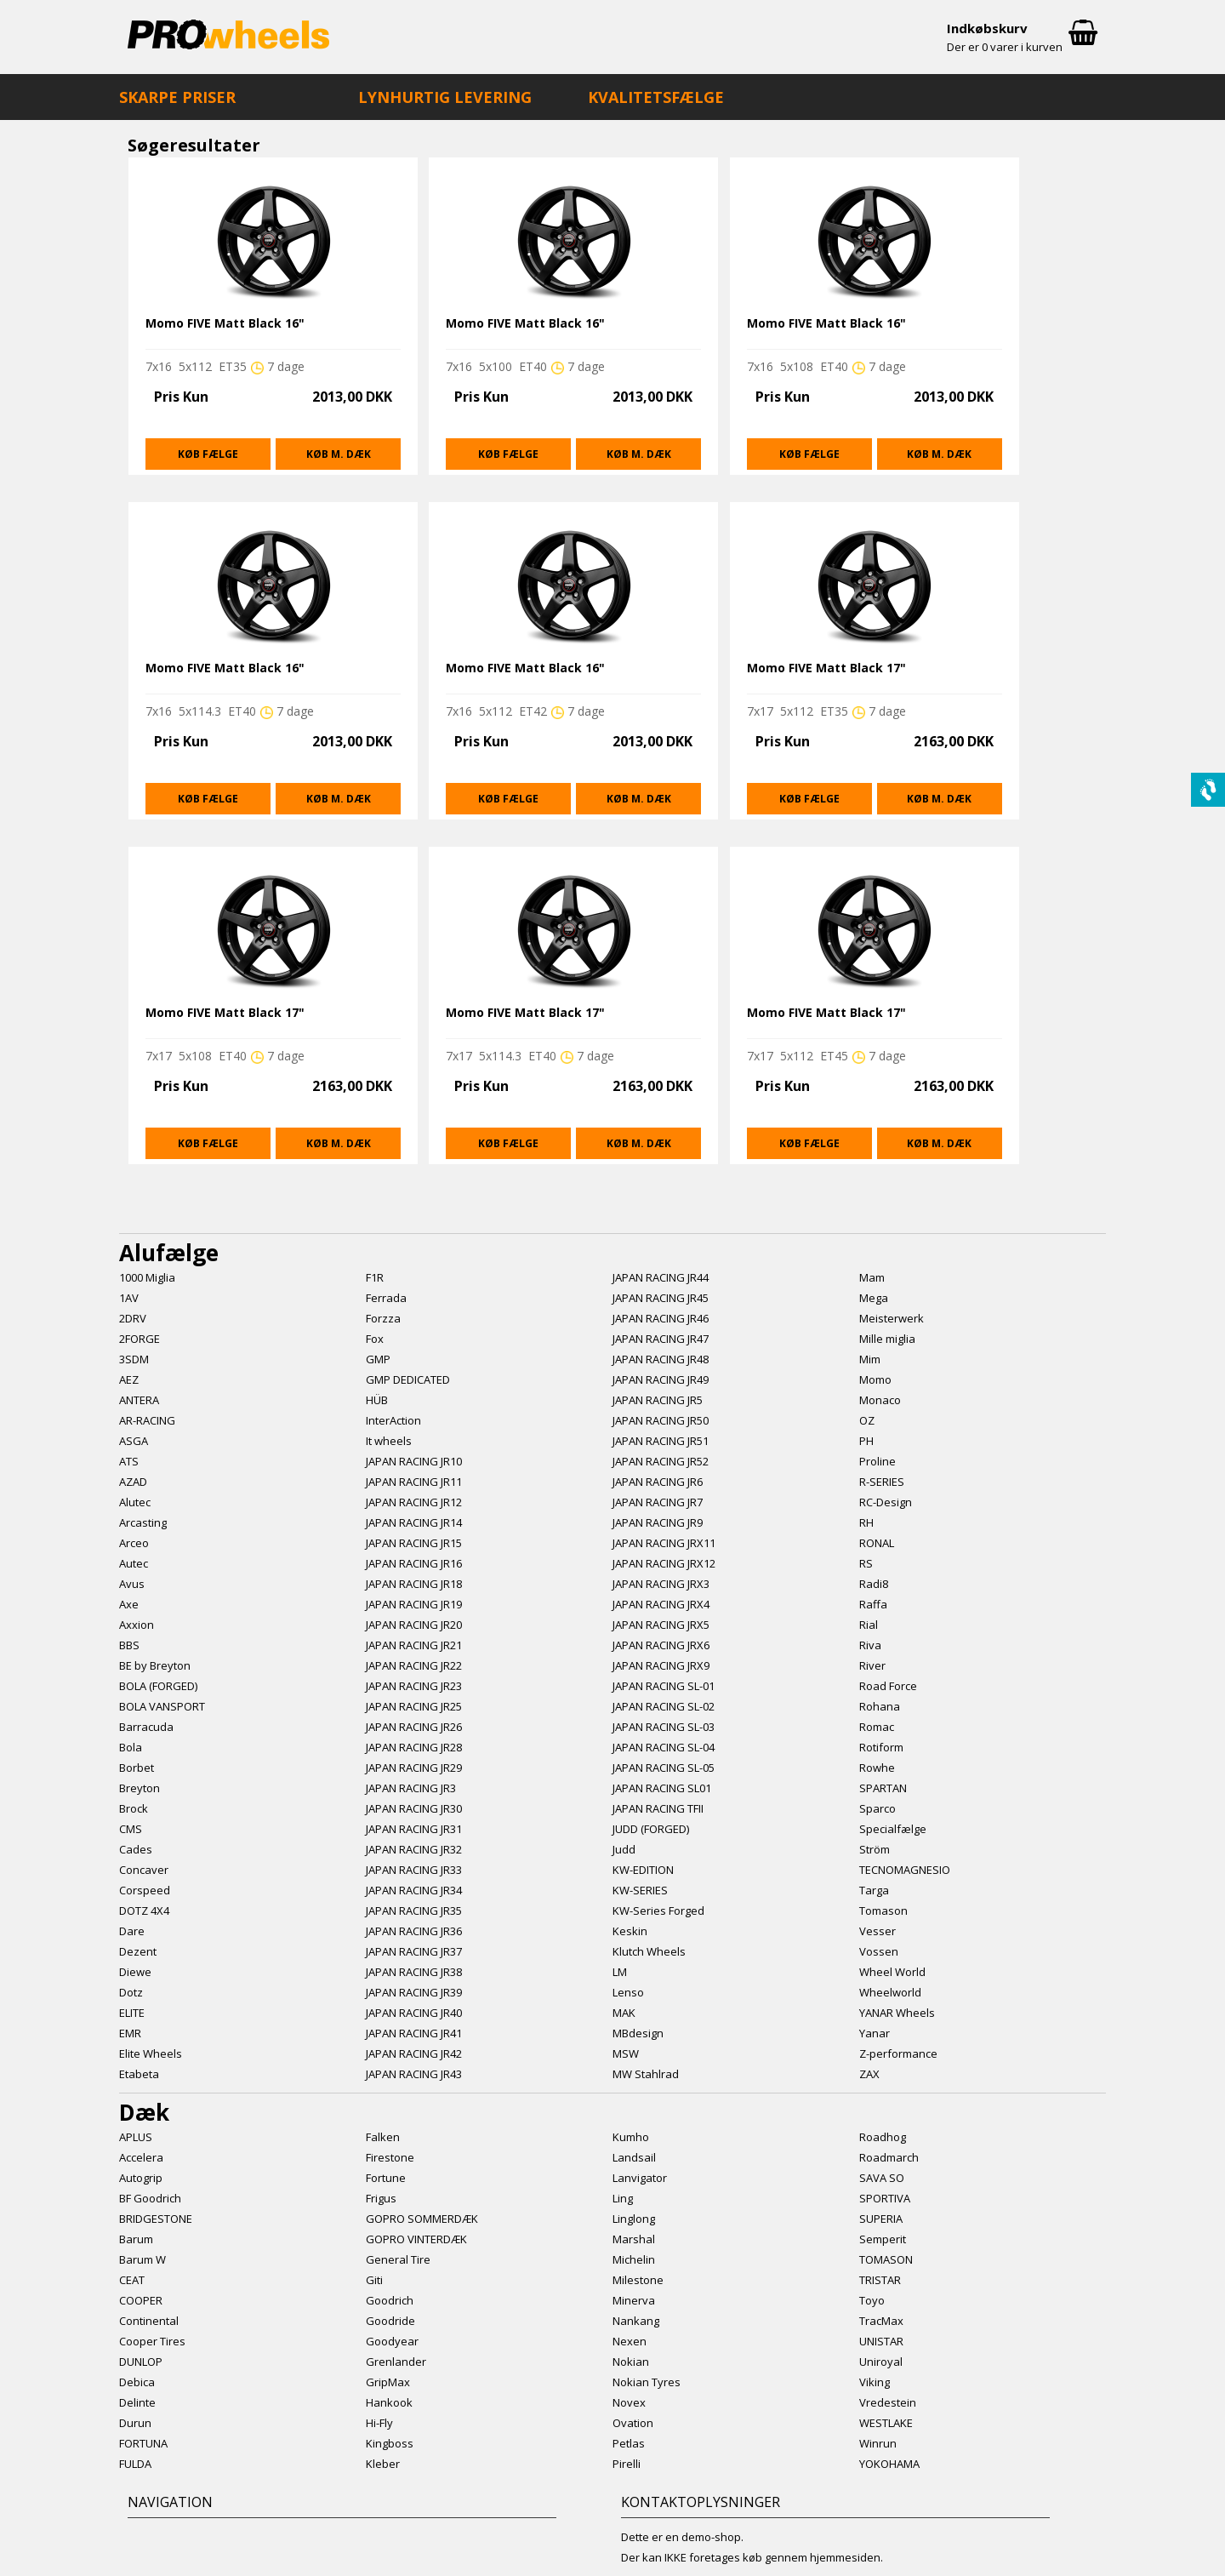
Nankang (635, 2320)
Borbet (136, 1767)
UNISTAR (881, 2341)
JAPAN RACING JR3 (411, 1788)
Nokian (630, 2361)
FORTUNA (143, 2443)
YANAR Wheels (897, 2012)
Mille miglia (887, 1338)
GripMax (388, 2382)
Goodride (390, 2320)
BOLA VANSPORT (162, 1706)
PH (866, 1440)
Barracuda (146, 1726)
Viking (874, 2382)
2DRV (132, 1318)
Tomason (883, 1910)
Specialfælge (892, 1828)
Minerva (633, 2300)
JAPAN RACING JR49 (660, 1379)
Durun (135, 2422)
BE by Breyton (155, 1665)
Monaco (880, 1400)
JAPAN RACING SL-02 (663, 1706)
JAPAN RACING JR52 (660, 1461)
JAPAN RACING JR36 (414, 1931)
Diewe (135, 1971)
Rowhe (877, 1767)
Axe (129, 1604)
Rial (868, 1624)
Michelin (633, 2259)
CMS (130, 1828)
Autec (133, 1563)
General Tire (398, 2259)
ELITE (132, 2012)
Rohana (879, 1706)
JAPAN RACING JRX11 (663, 1543)
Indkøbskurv (1022, 38)
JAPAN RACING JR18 (414, 1583)
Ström (874, 1849)
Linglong (633, 2218)
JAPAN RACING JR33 (414, 1869)
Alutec (135, 1502)
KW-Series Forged (658, 1910)
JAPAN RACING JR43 (414, 2074)
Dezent (138, 1951)
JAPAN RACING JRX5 (660, 1624)
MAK (623, 2012)
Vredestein (887, 2402)
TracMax (881, 2320)
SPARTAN (883, 1788)
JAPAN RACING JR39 (414, 1992)
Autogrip (140, 2177)
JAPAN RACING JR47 (660, 1338)
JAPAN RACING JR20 (414, 1624)
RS (866, 1563)
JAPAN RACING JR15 (414, 1543)
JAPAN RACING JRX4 (660, 1604)
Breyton (139, 1788)
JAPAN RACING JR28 (414, 1747)
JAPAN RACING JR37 (414, 1951)
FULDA (135, 2463)
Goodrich (389, 2300)
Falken (383, 2137)
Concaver (143, 1869)
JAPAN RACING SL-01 (663, 1686)
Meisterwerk (891, 1318)
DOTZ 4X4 (144, 1910)
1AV (129, 1297)
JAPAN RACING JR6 (657, 1481)
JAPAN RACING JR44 (660, 1277)
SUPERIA (881, 2218)
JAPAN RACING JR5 (657, 1400)
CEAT (132, 2280)
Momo (875, 1379)
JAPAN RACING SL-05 (663, 1767)
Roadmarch (889, 2157)
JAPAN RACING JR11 (414, 1481)
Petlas (628, 2443)
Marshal (633, 2239)
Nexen (629, 2341)
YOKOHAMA (889, 2463)
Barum (136, 2239)
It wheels (389, 1440)
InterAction (393, 1420)
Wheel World (892, 1971)
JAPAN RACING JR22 (414, 1665)
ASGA (133, 1440)
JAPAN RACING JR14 (414, 1522)
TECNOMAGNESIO (904, 1869)
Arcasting (143, 1522)
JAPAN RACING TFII (658, 1808)
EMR (130, 2033)
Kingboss (389, 2443)
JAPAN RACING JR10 (414, 1461)
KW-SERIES (640, 1890)
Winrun (878, 2443)
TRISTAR (880, 2280)
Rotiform (881, 1747)
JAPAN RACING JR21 (414, 1645)
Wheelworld (890, 1992)
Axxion (136, 1624)
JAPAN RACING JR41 (414, 2033)
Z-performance (898, 2053)
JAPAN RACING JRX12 (663, 1563)
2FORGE (139, 1338)
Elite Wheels (150, 2053)
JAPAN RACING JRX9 (660, 1665)
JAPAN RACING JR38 (414, 1971)
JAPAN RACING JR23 (414, 1686)
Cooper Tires (152, 2341)
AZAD (133, 1481)
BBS (129, 1645)
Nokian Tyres (646, 2382)
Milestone (638, 2280)
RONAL (876, 1543)
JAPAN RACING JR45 (660, 1297)
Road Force (888, 1686)
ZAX (869, 2074)
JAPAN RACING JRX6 (660, 1645)
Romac (876, 1726)
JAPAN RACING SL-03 (663, 1726)
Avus (132, 1583)
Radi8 (873, 1583)
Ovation (632, 2422)
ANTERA (139, 1400)
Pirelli (626, 2463)
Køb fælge (208, 454)
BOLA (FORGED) (158, 1686)
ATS (129, 1461)
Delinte (137, 2402)
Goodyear (392, 2341)
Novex (629, 2402)
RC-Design (885, 1502)
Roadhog (882, 2137)
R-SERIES (881, 1481)
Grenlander (396, 2361)
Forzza (383, 1318)
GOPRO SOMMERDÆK (422, 2218)
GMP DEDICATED (408, 1379)
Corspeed (144, 1890)
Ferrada (386, 1297)
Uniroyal (881, 2361)
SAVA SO (881, 2177)
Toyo (872, 2300)
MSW (625, 2053)
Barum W (142, 2259)
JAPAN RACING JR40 (414, 2012)
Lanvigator (639, 2177)
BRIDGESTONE (155, 2218)
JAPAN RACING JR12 (414, 1502)
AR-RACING (147, 1420)
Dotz (131, 1992)
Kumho (630, 2137)
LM (619, 1971)
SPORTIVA (884, 2198)
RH (866, 1522)
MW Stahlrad (645, 2074)
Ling (622, 2198)
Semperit (882, 2239)
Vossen (878, 1951)
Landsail (634, 2157)
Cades (135, 1849)
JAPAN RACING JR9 (657, 1522)
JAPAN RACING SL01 (661, 1788)
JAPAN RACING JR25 (414, 1706)
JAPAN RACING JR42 (414, 2053)
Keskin (629, 1931)
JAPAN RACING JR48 (660, 1359)
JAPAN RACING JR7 (657, 1502)
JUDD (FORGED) (650, 1828)
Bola (130, 1747)
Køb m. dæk (338, 454)
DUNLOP (140, 2361)
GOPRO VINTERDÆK (416, 2239)
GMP (378, 1359)
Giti (374, 2280)
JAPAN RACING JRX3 (660, 1583)
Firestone (390, 2157)
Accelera (141, 2157)
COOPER (140, 2300)
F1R (375, 1277)
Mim (869, 1359)
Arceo (134, 1543)
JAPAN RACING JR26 (414, 1726)
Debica (137, 2382)
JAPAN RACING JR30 (414, 1808)
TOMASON (886, 2259)
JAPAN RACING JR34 (414, 1890)
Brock (133, 1808)
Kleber (383, 2463)
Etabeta (139, 2074)
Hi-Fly (379, 2422)
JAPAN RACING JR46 (660, 1318)
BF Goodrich (150, 2198)
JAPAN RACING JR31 (414, 1828)
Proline (877, 1461)
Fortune (386, 2177)
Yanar (874, 2033)
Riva (870, 1645)
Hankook (389, 2402)
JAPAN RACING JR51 (660, 1440)
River (872, 1665)
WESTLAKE (886, 2422)
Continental (149, 2320)
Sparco (877, 1808)
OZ (867, 1420)
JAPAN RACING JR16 (414, 1563)
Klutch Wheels (649, 1951)
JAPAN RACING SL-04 (663, 1747)
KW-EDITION (643, 1869)
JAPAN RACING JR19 (414, 1604)
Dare (132, 1931)
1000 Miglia (147, 1277)
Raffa (873, 1604)
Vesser (877, 1931)
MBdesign (638, 2033)
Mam (872, 1277)
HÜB (377, 1400)
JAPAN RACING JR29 (414, 1767)
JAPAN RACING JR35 (414, 1910)
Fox (375, 1338)
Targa (874, 1890)
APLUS (135, 2137)
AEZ (129, 1379)
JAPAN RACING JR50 (660, 1420)
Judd (623, 1849)
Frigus (381, 2198)
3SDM (134, 1359)
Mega (873, 1297)
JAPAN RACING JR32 (414, 1849)
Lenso (628, 1992)
